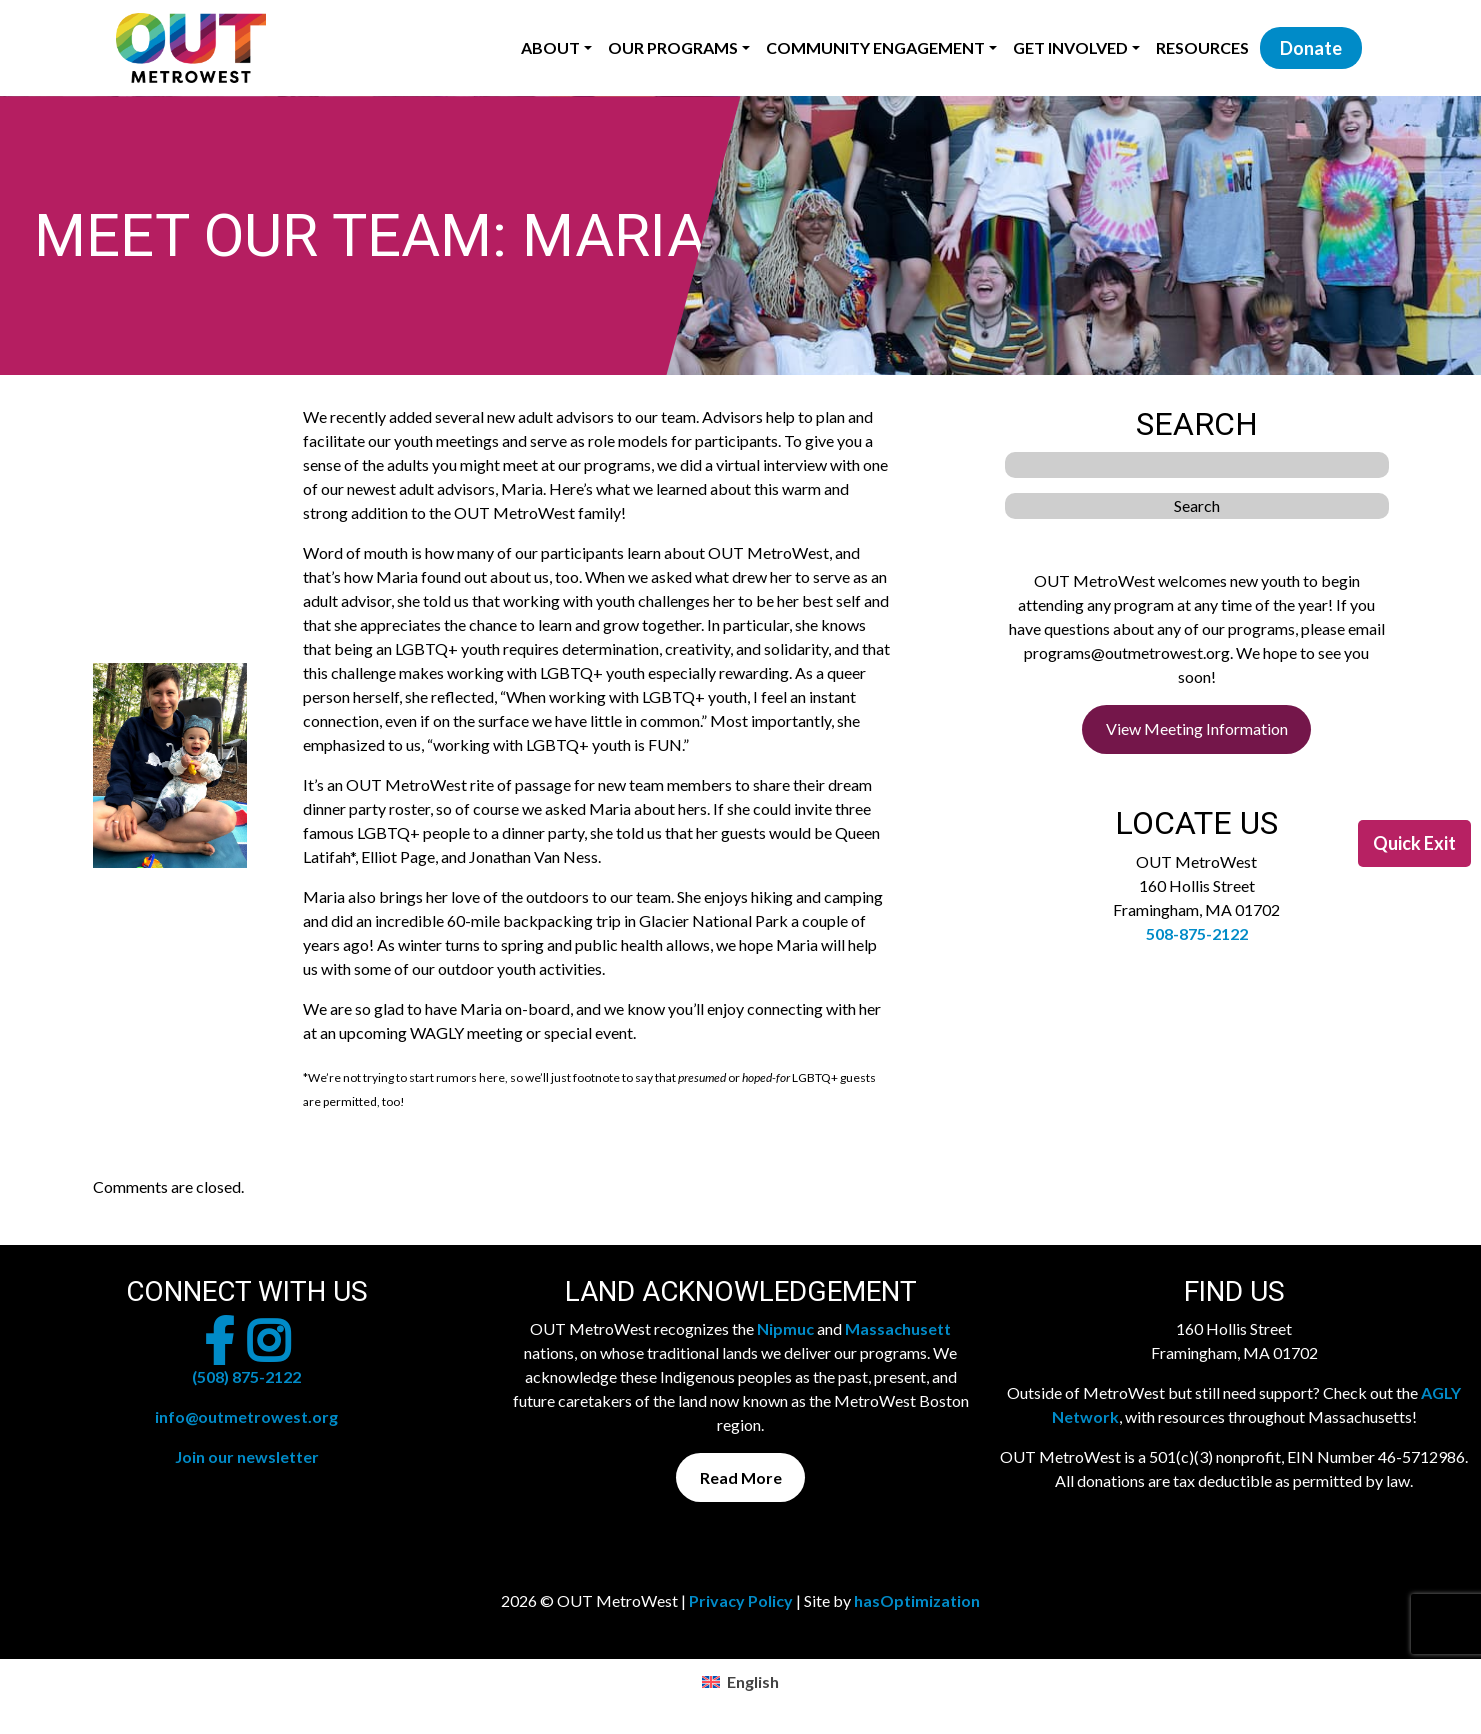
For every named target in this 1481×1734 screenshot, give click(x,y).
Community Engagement (875, 47)
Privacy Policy (741, 1600)
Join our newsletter (247, 1456)
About (550, 47)
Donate (1311, 48)
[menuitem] (740, 1681)
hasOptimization (917, 1600)
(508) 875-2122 (246, 1376)
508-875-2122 (1197, 933)
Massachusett (898, 1328)
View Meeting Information (1197, 728)
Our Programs (673, 47)
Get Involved (1070, 47)
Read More (741, 1477)
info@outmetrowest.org (246, 1416)
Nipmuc (785, 1328)
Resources (1202, 47)
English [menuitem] (753, 1681)
